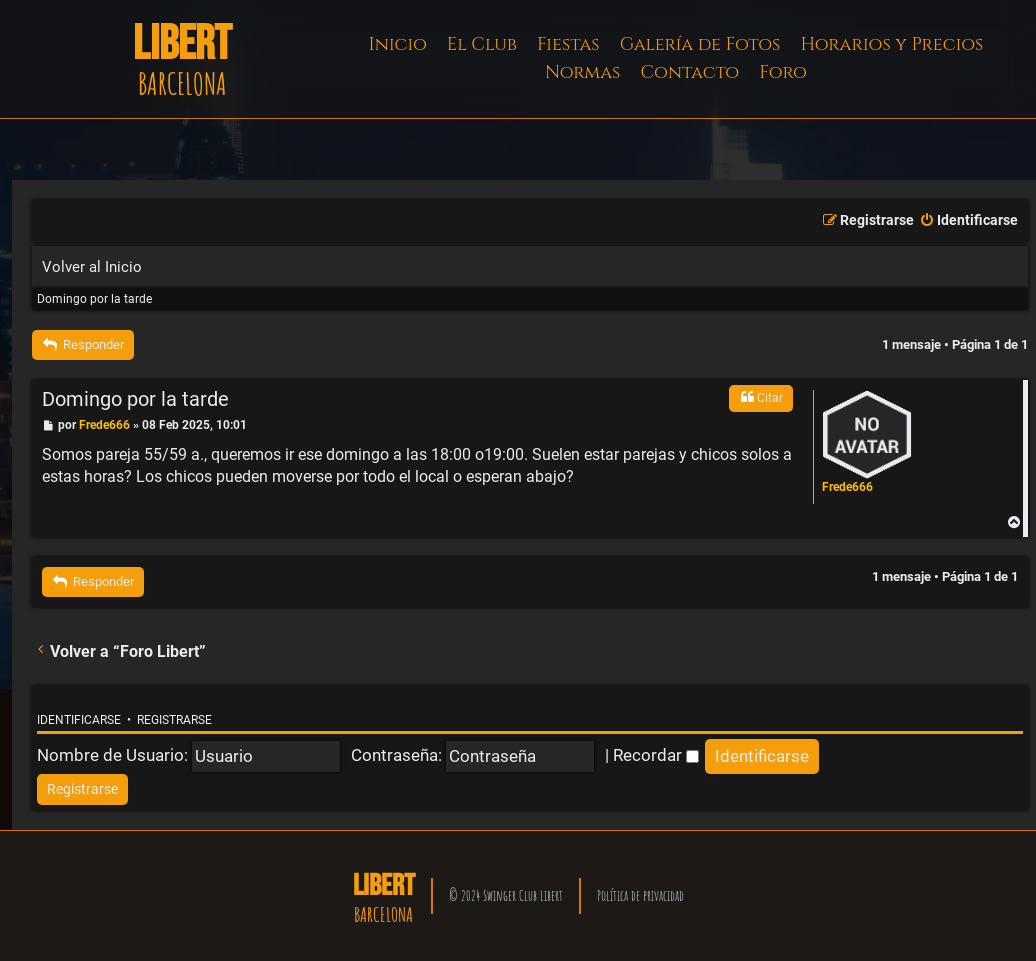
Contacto (689, 72)
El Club (482, 44)
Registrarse (174, 720)
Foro (783, 72)
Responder (83, 344)
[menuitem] (968, 221)
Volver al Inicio (92, 267)
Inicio (398, 44)
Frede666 (847, 487)
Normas (582, 72)
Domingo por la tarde (94, 299)
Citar (761, 397)
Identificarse (79, 720)
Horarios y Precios (891, 44)
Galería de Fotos (700, 44)
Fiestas (568, 44)
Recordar (656, 755)
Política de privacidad (640, 895)
